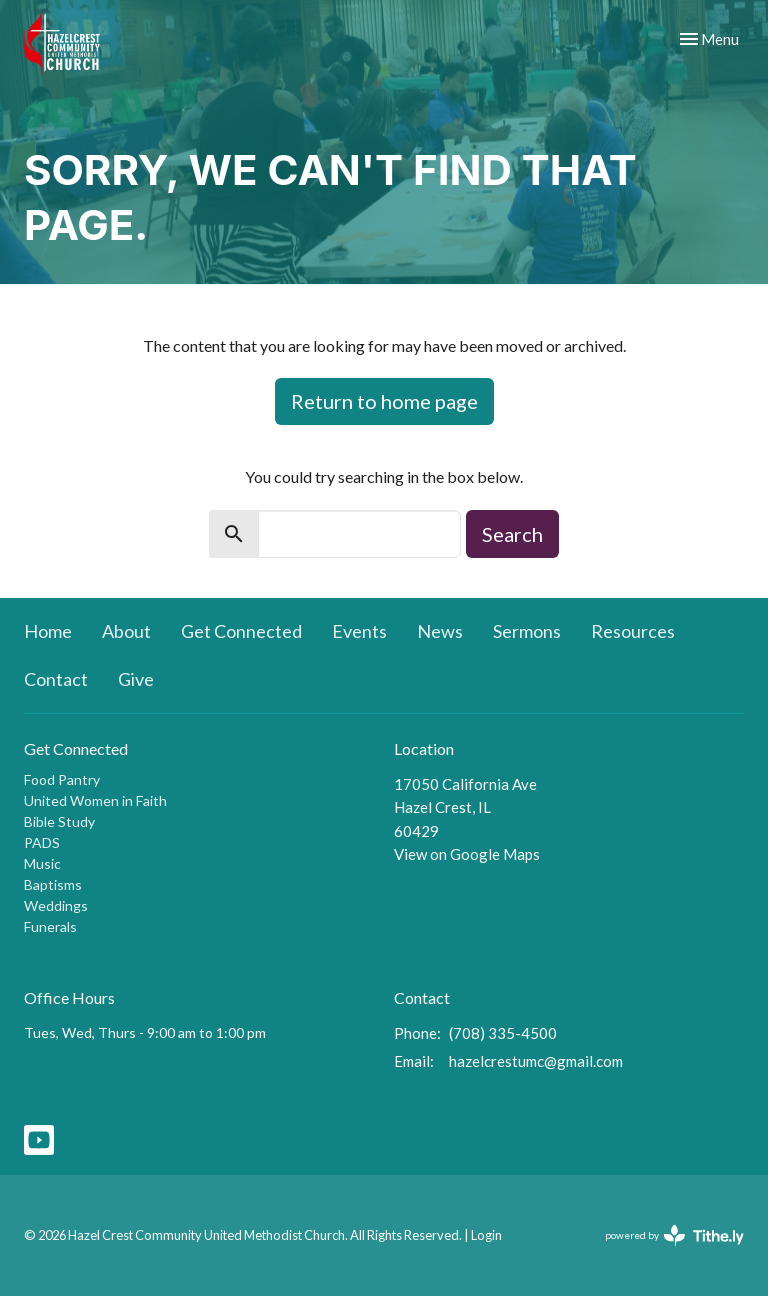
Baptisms (53, 884)
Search (512, 534)
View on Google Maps (467, 854)
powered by (674, 1235)
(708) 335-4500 (503, 1033)
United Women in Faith (95, 800)
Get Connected (241, 631)
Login (486, 1235)
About (126, 631)
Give (136, 679)
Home (48, 631)
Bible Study (59, 821)
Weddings (56, 905)
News (440, 631)
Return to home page (384, 401)
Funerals (50, 926)
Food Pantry (62, 779)
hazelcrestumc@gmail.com (536, 1061)
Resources (633, 631)
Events (359, 631)
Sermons (527, 631)
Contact (56, 679)
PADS (42, 842)
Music (42, 863)
